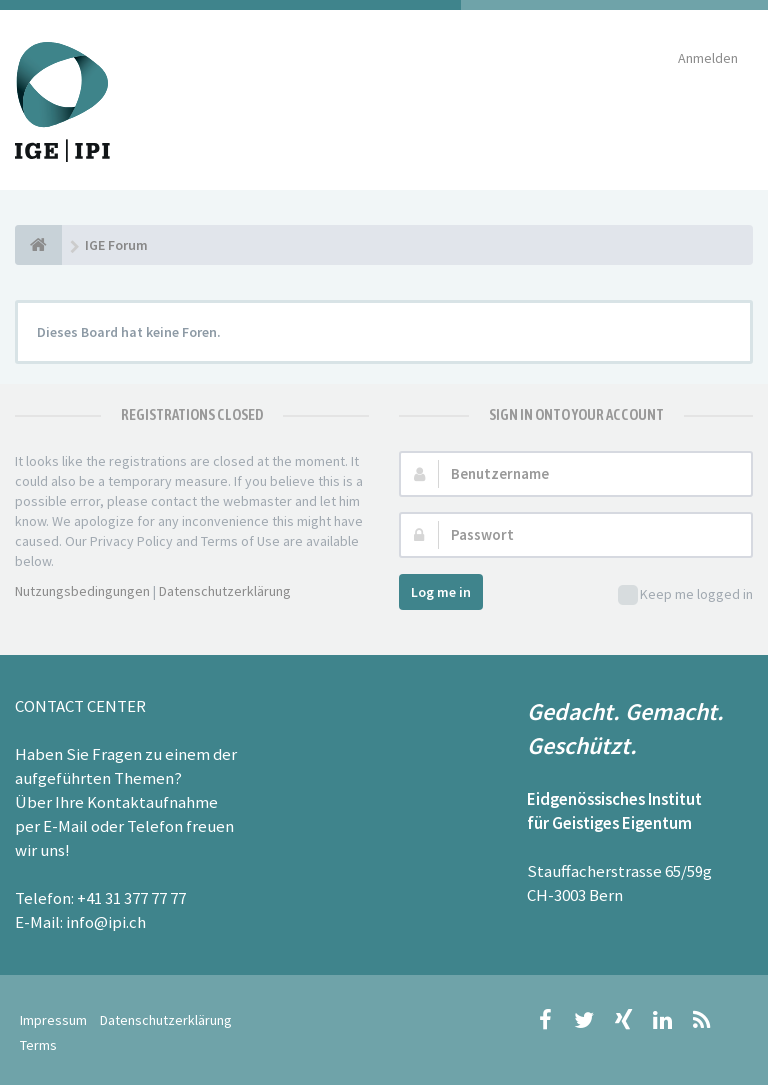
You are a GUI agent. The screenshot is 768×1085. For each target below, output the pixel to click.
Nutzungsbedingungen (82, 591)
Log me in (441, 592)
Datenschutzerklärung (225, 591)
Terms (38, 1045)
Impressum (53, 1020)
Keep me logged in (685, 595)
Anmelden (708, 58)
